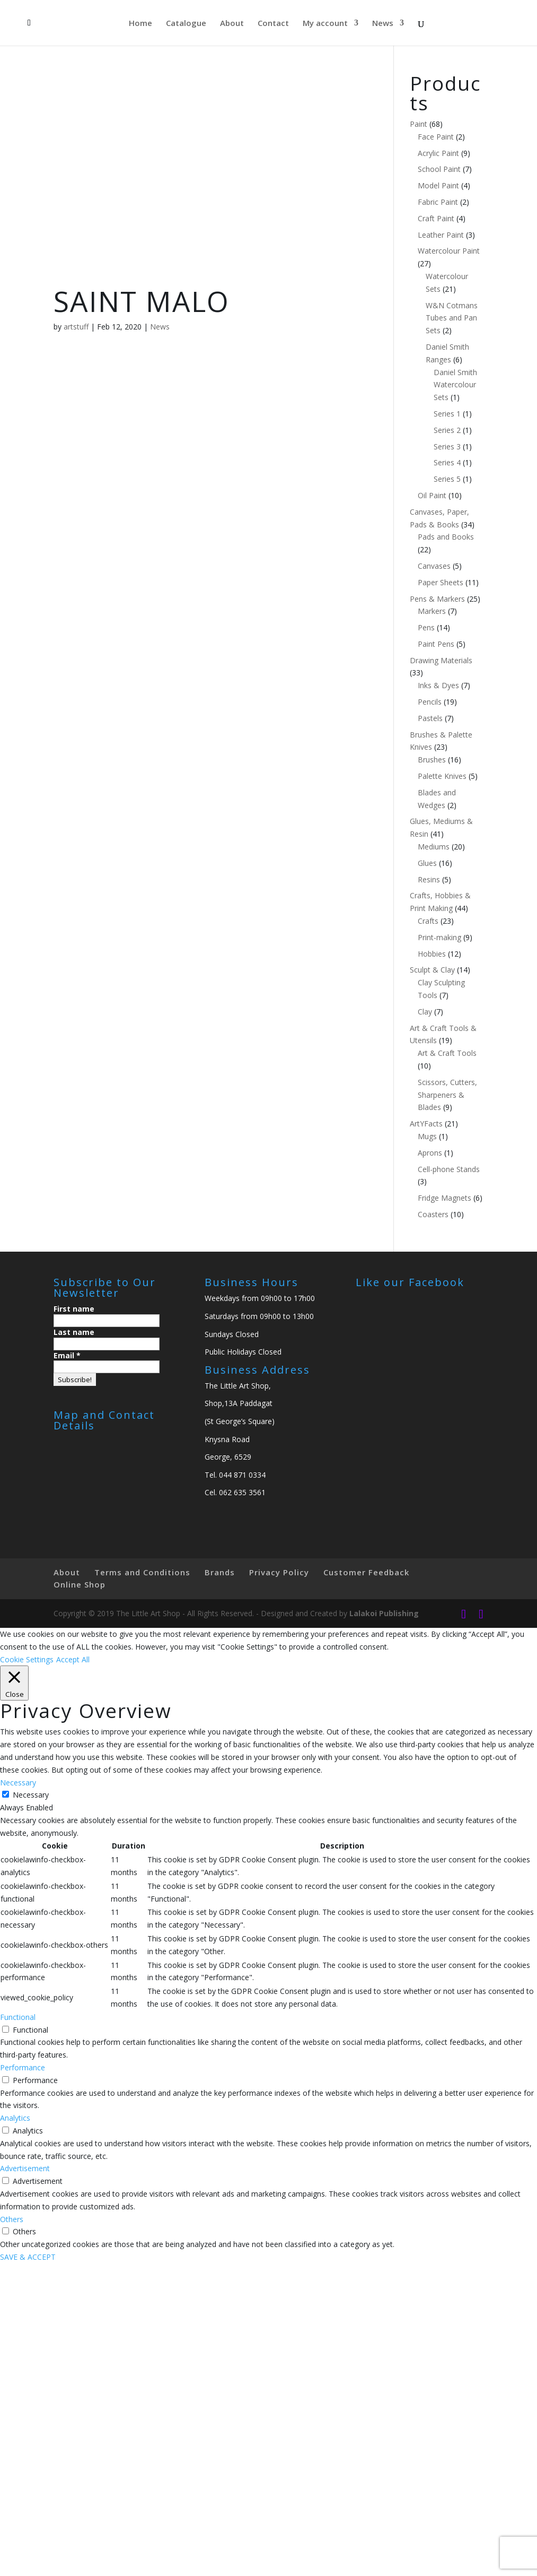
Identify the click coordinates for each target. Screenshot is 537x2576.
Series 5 (447, 479)
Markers (432, 611)
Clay (425, 1012)
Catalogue (186, 23)
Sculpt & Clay (432, 970)
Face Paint (436, 137)
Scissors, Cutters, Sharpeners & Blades (447, 1095)
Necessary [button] (18, 1782)
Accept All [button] (73, 1659)
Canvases (434, 566)
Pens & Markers (437, 599)
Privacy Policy (279, 1572)
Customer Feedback (366, 1572)
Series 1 (447, 414)
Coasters (433, 1214)
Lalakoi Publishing (384, 1613)
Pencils (430, 702)
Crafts (428, 921)
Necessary (31, 1795)
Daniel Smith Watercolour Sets (455, 385)
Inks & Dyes (438, 685)
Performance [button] (22, 2067)
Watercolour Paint (449, 251)
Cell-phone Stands (449, 1169)
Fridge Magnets (444, 1198)
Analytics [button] (15, 2118)
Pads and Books (446, 537)
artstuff (76, 327)
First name (74, 1309)
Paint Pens (436, 644)
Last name (74, 1332)
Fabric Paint (438, 202)
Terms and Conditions (142, 1572)
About (232, 23)
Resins (429, 879)
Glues (427, 863)
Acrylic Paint (438, 153)
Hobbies (432, 954)
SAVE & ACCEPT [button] (28, 2257)
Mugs (427, 1136)
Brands (220, 1572)
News (382, 23)
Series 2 (447, 430)
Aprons (430, 1153)
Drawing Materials (441, 660)
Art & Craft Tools (447, 1053)
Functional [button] (18, 2017)
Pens (426, 627)
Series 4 (447, 462)
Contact (273, 23)
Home (140, 23)
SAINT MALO (142, 301)
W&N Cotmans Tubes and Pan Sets (452, 318)
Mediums (434, 847)
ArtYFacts (426, 1123)
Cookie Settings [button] (27, 1659)
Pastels (430, 718)
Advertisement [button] (25, 2168)
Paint (418, 124)
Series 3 (447, 446)
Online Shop (79, 1584)
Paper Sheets (440, 582)
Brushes (432, 759)
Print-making (439, 937)
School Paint (439, 169)
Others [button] (11, 2219)
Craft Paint (436, 218)
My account (325, 23)
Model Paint (438, 185)
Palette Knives (442, 776)
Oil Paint (432, 495)
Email (67, 1355)
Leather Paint (441, 235)
